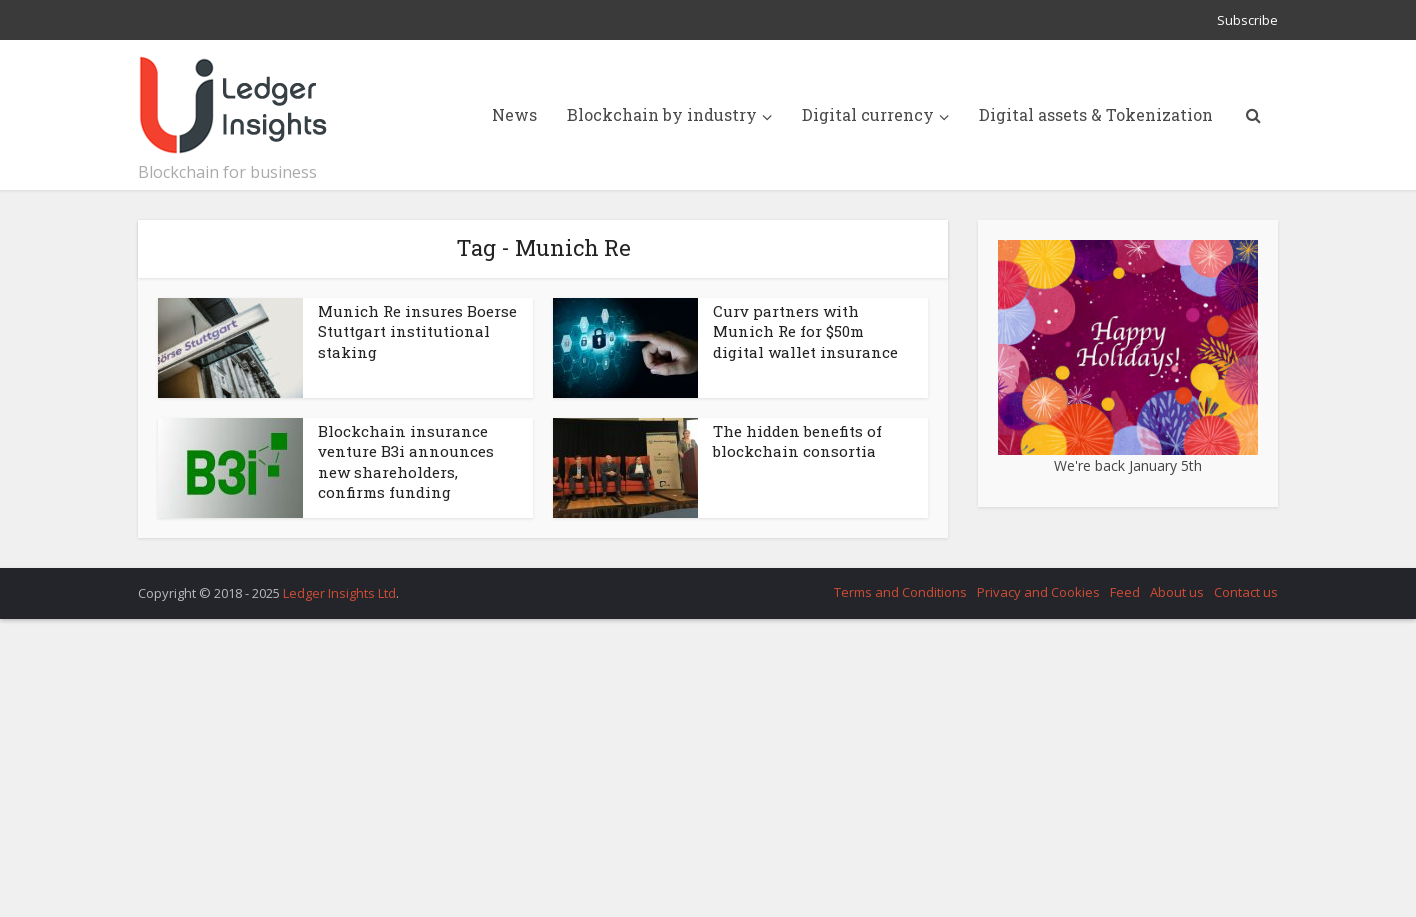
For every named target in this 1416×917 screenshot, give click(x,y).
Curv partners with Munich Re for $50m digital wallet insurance (805, 331)
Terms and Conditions (900, 592)
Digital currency (868, 114)
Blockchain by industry (662, 114)
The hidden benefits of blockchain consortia (797, 441)
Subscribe (1247, 20)
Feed (1125, 592)
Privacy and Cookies (1038, 592)
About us (1177, 592)
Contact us (1246, 592)
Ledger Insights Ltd (339, 593)
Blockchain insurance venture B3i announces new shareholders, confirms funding (406, 461)
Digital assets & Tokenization (1096, 114)
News (514, 114)
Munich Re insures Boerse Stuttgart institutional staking (417, 331)
